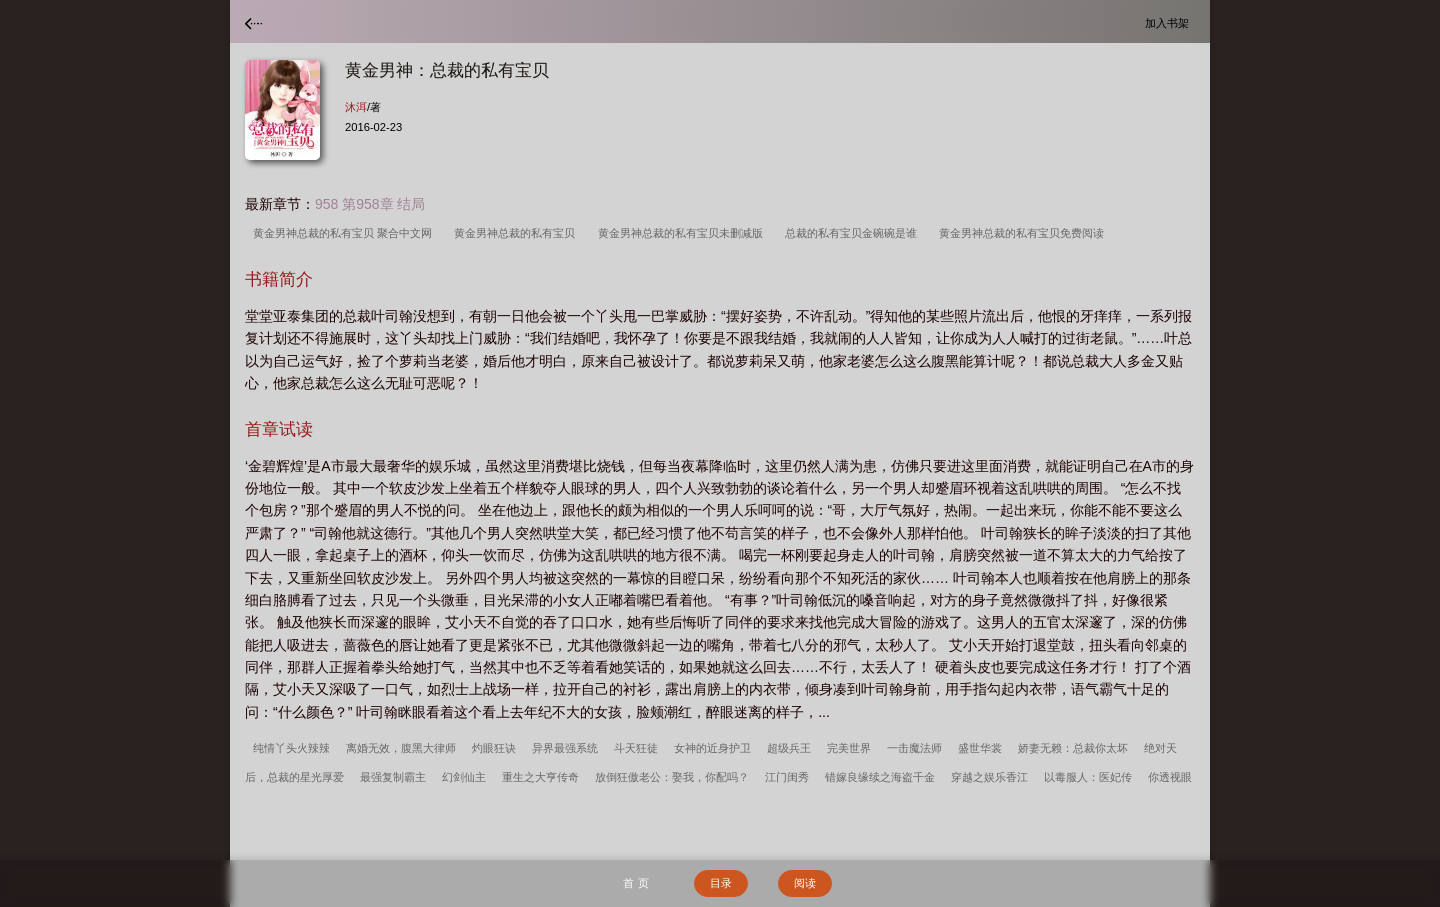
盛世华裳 (980, 748)
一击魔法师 (914, 748)
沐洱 (356, 107)
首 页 (635, 883)
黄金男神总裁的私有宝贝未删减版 (683, 233)
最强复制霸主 (393, 777)
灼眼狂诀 (494, 748)
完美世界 (849, 748)
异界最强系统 (565, 748)
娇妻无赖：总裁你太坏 (1073, 748)
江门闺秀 (787, 777)
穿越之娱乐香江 (989, 777)
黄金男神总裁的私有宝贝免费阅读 (1024, 233)
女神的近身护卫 (712, 748)
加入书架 (1170, 22)
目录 (721, 883)
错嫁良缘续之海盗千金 (880, 777)
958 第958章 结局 (370, 204)
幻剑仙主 (464, 777)
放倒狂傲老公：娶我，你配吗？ (672, 777)
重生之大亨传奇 (540, 777)
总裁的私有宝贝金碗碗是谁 (854, 233)
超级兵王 (789, 748)
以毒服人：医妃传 (1088, 777)
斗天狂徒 (636, 748)
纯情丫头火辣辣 (291, 748)
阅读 (805, 883)
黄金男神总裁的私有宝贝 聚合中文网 (345, 233)
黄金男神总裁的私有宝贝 (517, 233)
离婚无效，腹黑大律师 (401, 748)
